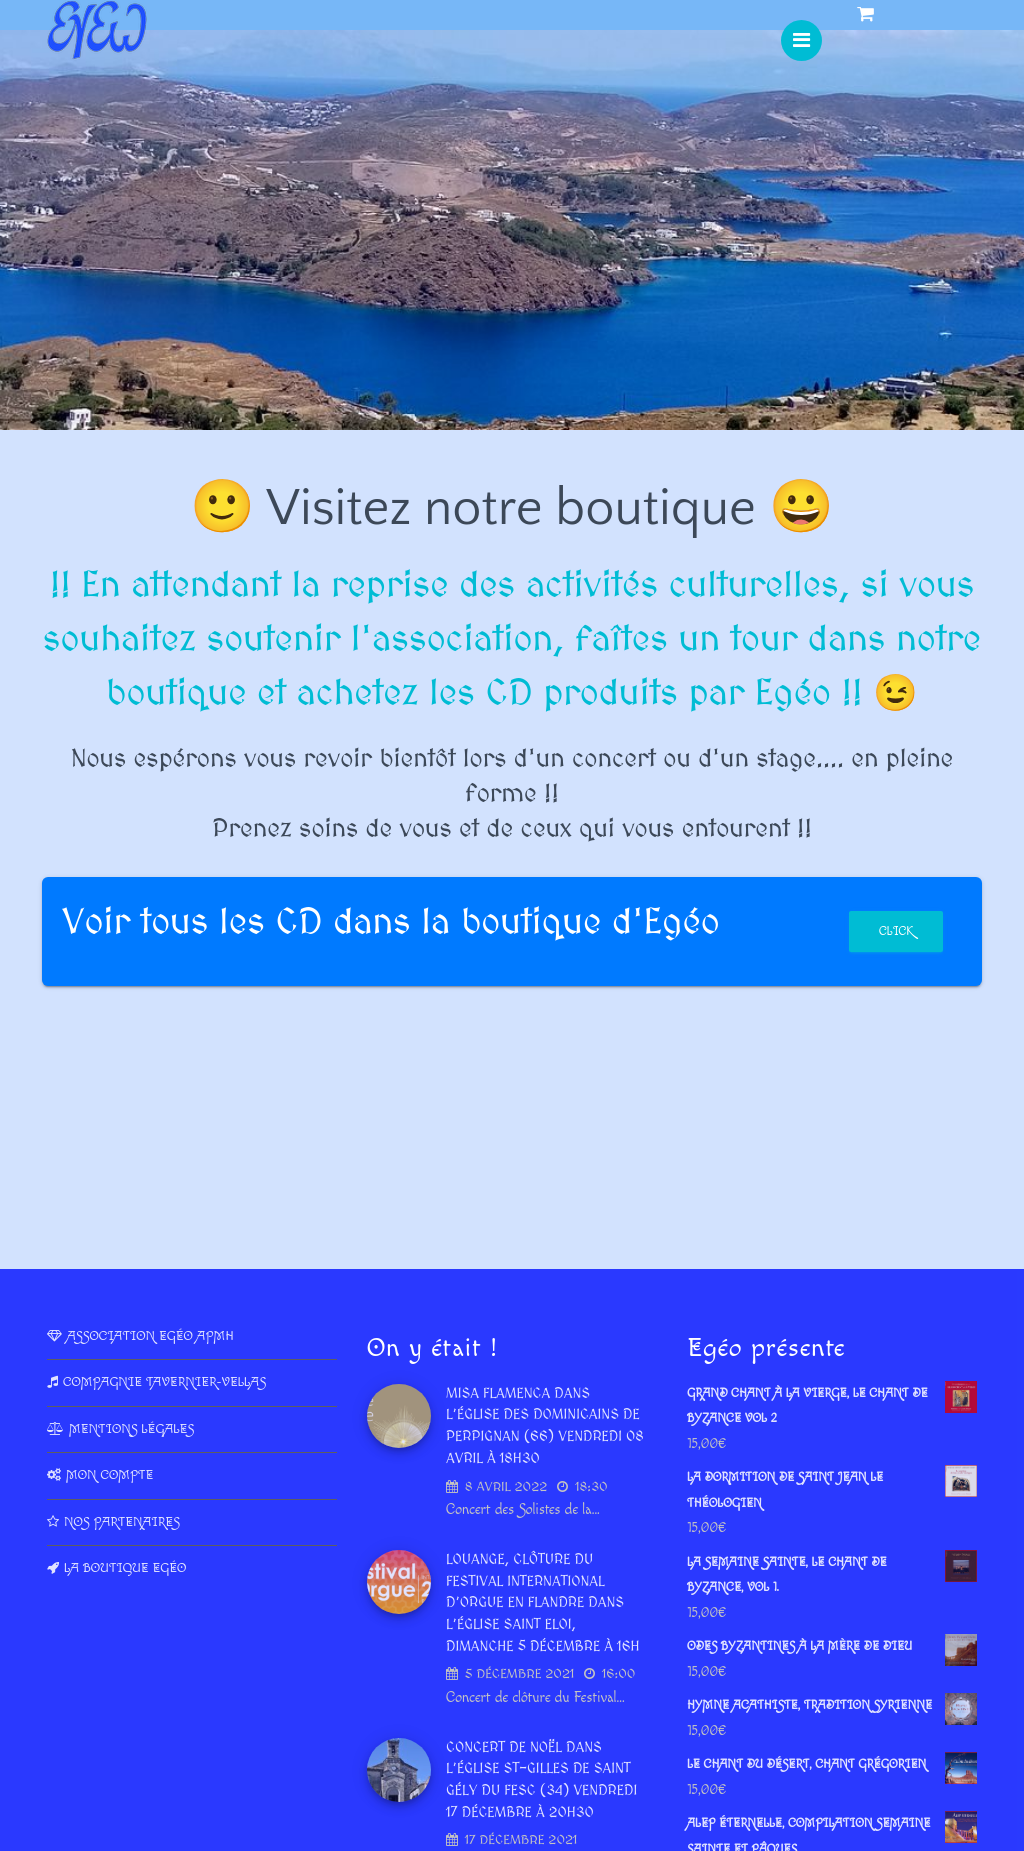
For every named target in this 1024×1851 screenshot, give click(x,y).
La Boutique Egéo (125, 1568)
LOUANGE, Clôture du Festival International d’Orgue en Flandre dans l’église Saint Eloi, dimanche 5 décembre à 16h (542, 1603)
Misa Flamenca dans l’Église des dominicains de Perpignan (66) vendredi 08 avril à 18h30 (545, 1426)
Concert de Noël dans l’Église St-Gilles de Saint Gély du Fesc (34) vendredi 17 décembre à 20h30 (541, 1780)
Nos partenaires (122, 1522)
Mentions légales (131, 1429)
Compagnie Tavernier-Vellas (164, 1382)
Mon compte (109, 1475)
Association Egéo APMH (150, 1336)
